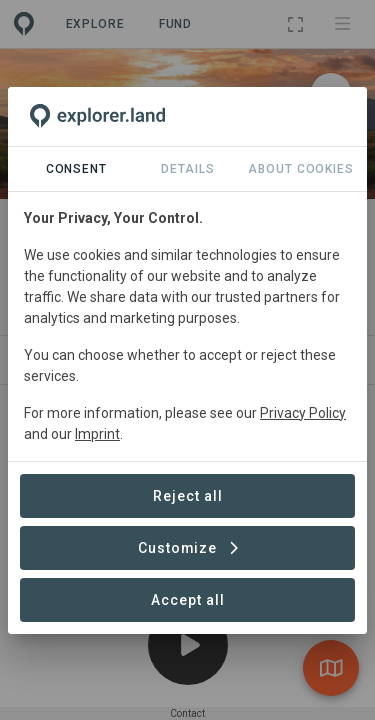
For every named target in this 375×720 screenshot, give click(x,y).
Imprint (97, 434)
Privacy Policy (303, 413)
